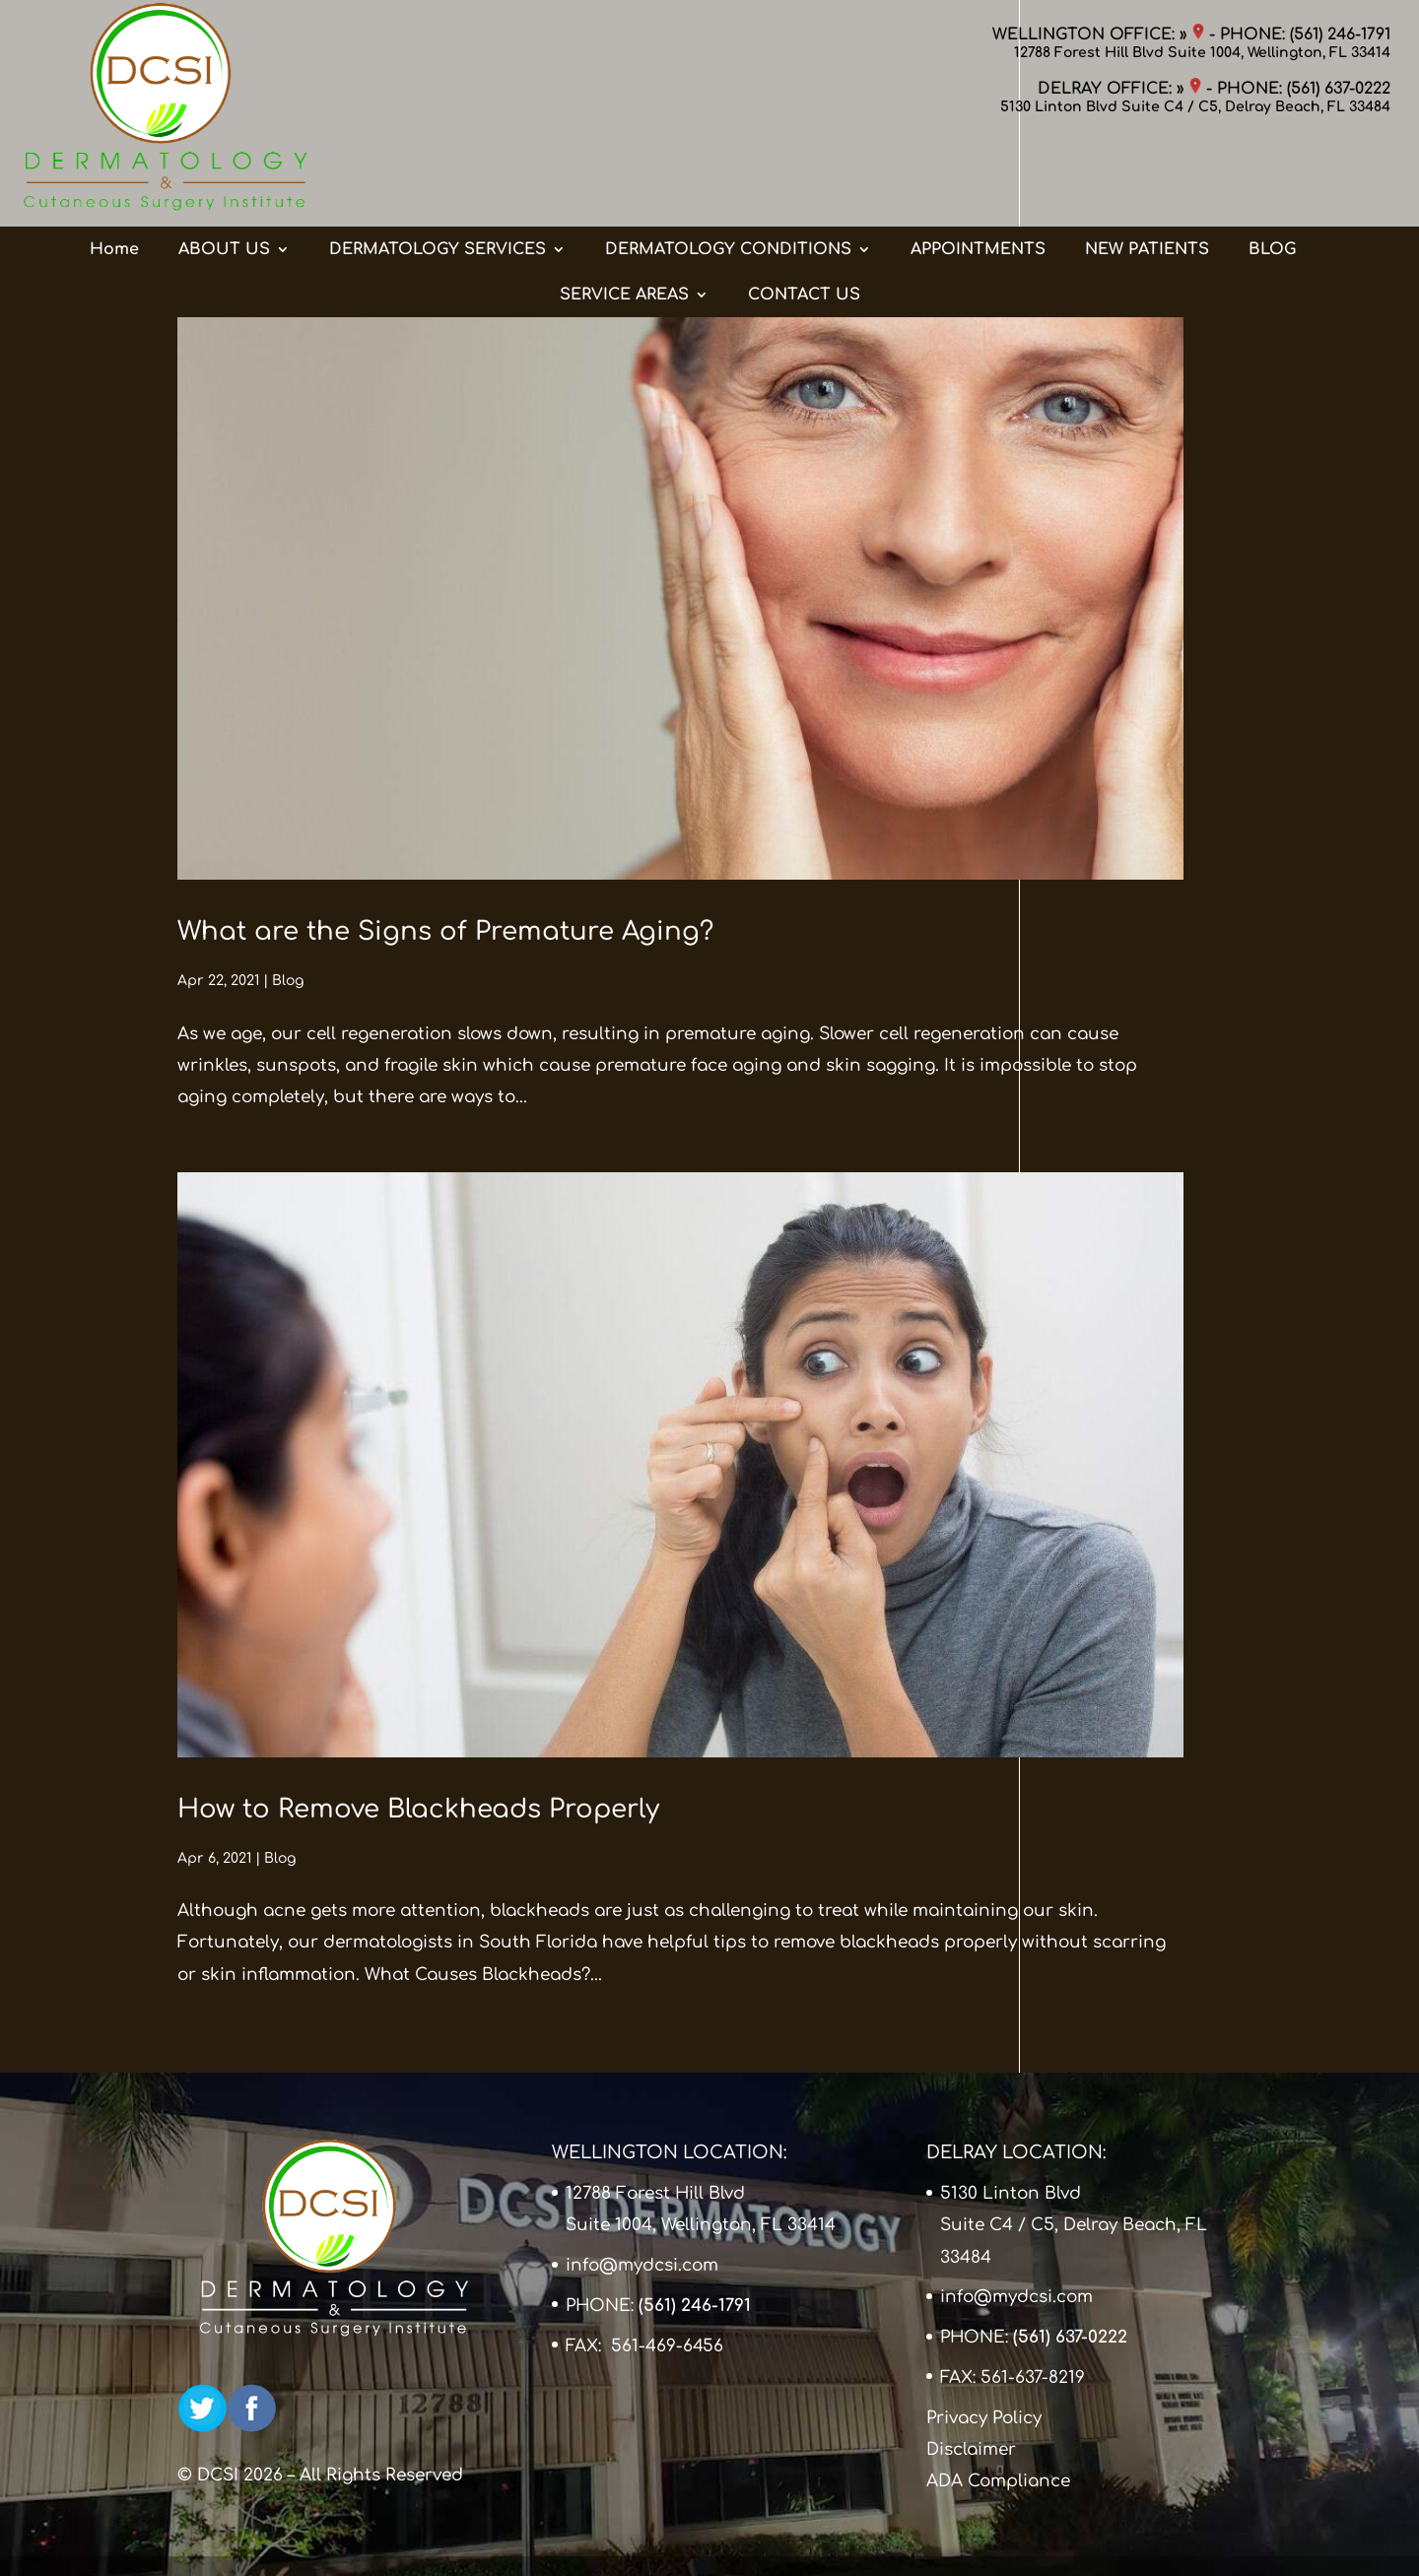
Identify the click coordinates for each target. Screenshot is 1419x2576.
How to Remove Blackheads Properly (418, 1809)
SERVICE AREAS (624, 216)
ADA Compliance (998, 2481)
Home (114, 170)
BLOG (1272, 170)
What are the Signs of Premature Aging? (445, 931)
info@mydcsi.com (642, 2265)
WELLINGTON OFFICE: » (1098, 34)
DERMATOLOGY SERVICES (437, 170)
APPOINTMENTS (978, 170)
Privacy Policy (984, 2418)
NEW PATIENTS (1147, 170)
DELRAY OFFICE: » (1119, 89)
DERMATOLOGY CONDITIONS (728, 170)
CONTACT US (804, 216)
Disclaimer (971, 2449)
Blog (288, 980)
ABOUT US (224, 170)
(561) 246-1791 (1340, 34)
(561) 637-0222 (1338, 89)
